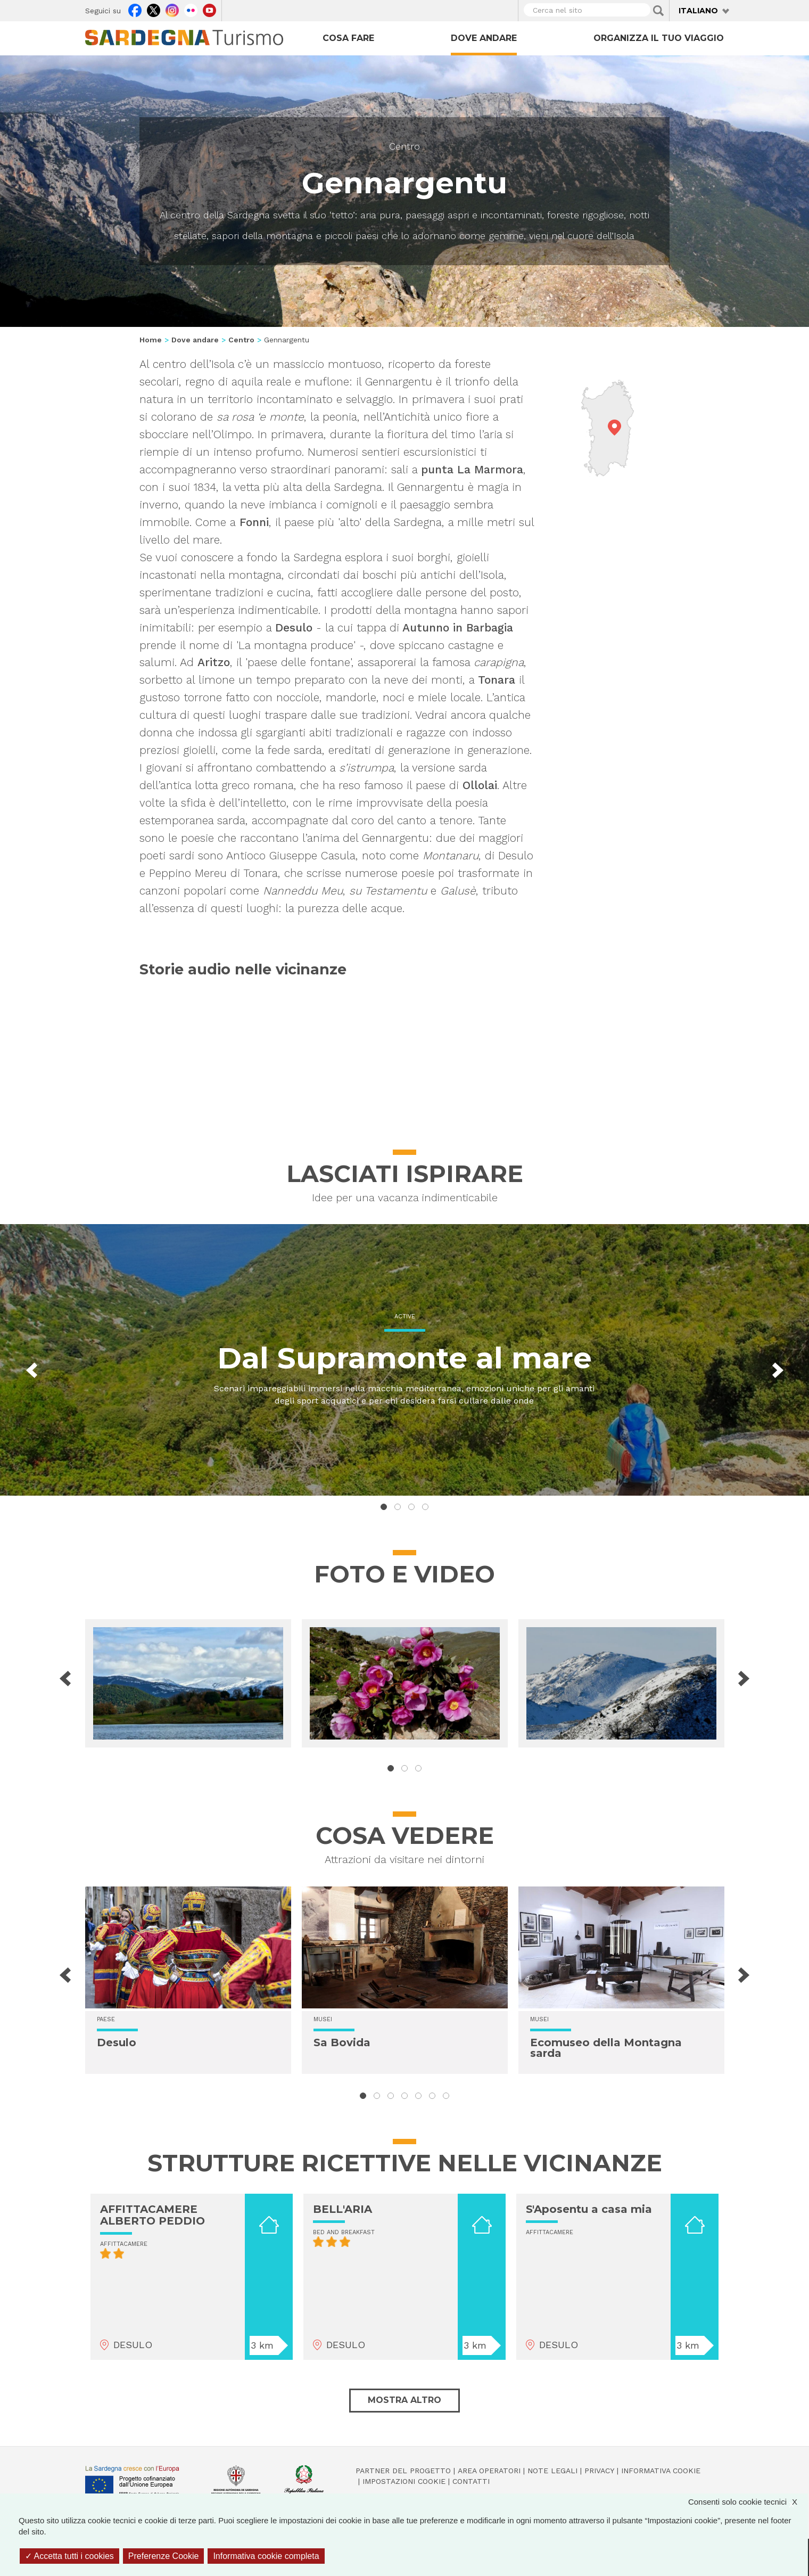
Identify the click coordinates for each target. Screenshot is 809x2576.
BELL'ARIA (342, 2209)
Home (150, 339)
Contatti (471, 2481)
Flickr (190, 9)
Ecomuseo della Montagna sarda (606, 2048)
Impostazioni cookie (403, 2481)
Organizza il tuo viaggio (658, 38)
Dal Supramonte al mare (404, 1358)
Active (404, 1316)
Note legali (552, 2470)
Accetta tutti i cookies (69, 2556)
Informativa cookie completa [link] (266, 2556)
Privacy (599, 2470)
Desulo (116, 2042)
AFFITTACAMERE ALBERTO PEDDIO (152, 2215)
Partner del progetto (403, 2470)
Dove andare (484, 38)
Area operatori (489, 2470)
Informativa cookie (660, 2470)
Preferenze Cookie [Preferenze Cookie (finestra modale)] (163, 2556)
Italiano (698, 10)
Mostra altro (404, 2400)
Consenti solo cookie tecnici (748, 2501)
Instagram (172, 9)
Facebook (135, 9)
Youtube (209, 9)
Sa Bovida (341, 2042)
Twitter (153, 9)
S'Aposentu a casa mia (589, 2209)
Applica (658, 10)
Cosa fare (348, 38)
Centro (404, 146)
